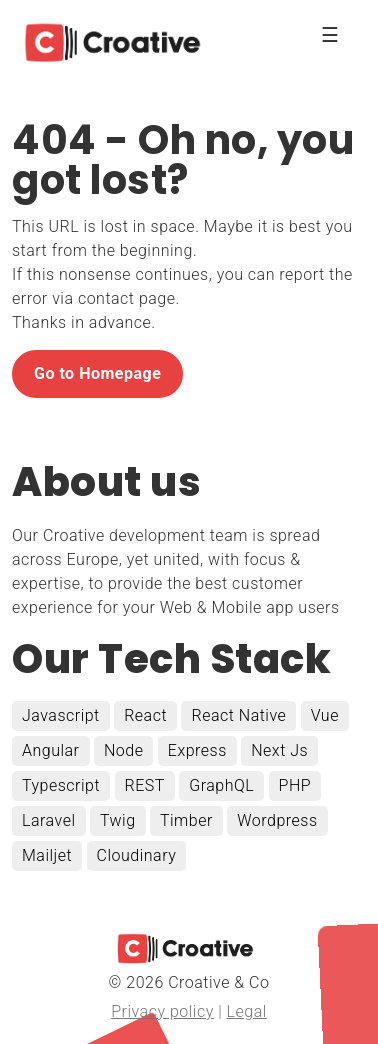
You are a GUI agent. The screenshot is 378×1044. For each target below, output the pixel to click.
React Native (238, 715)
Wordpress (277, 820)
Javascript (61, 715)
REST (145, 785)
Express (197, 750)
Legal (247, 1011)
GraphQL (221, 785)
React (145, 715)
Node (124, 750)
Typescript (61, 785)
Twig (118, 820)
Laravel (49, 820)
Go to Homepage (97, 373)
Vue (325, 715)
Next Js (279, 750)
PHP (295, 785)
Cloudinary (137, 855)
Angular (51, 750)
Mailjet (47, 855)
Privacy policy (162, 1011)
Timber (186, 820)
